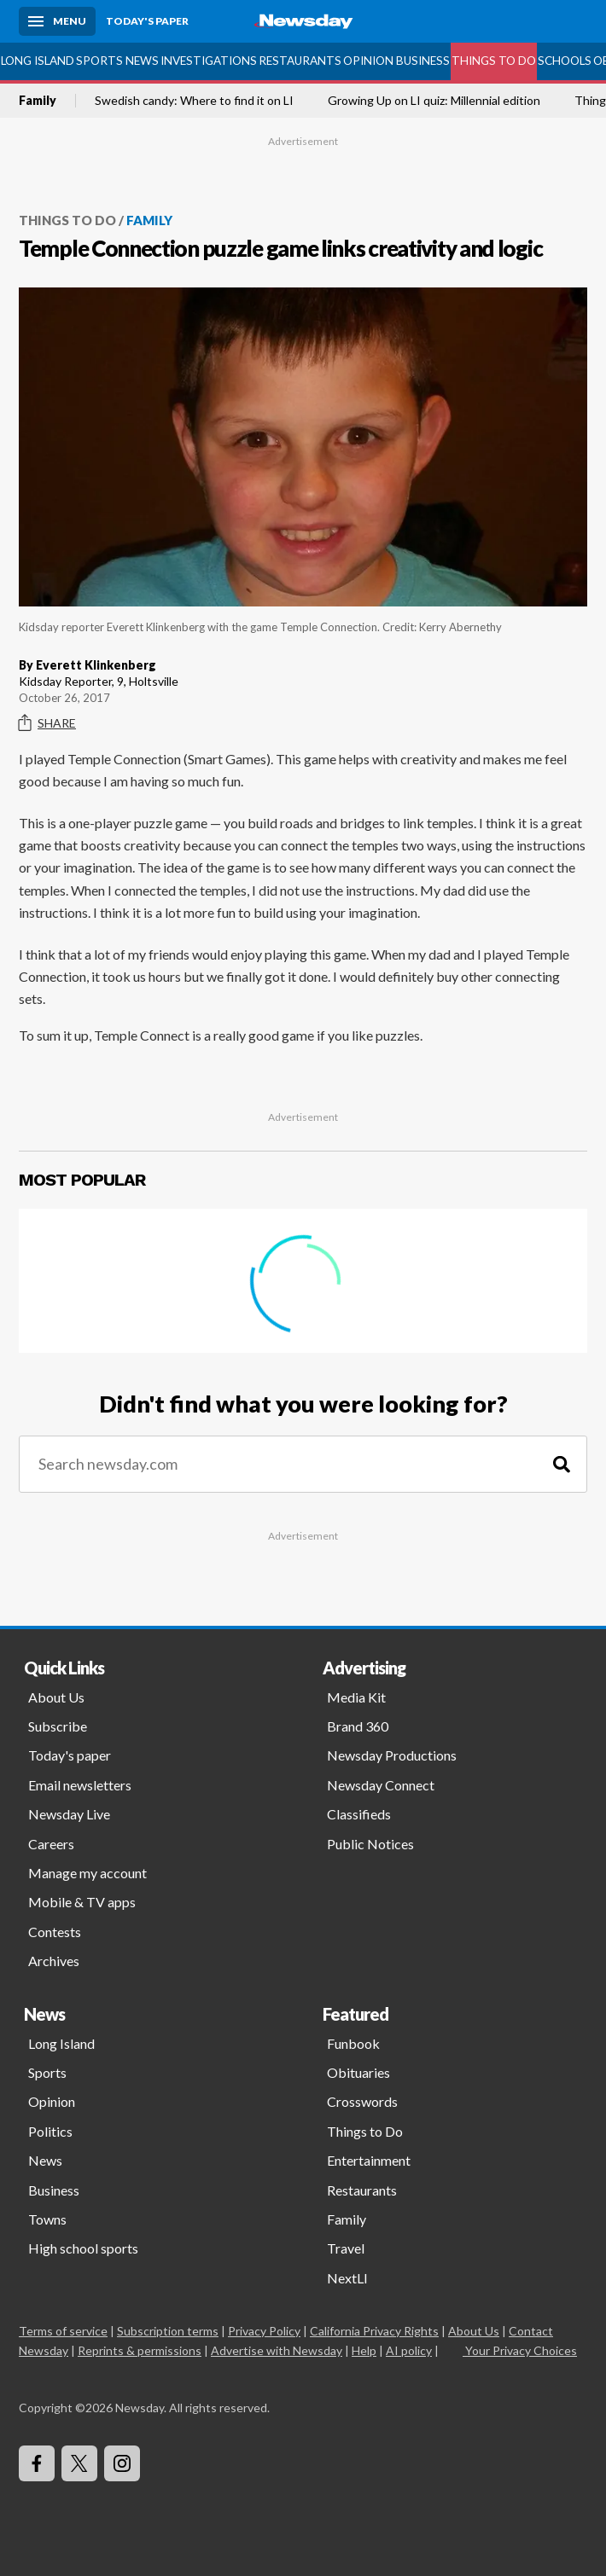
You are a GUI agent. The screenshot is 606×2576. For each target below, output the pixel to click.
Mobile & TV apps (82, 1902)
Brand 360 (357, 1726)
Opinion (368, 60)
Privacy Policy (264, 2331)
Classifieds (359, 1814)
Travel (345, 2248)
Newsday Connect (380, 1785)
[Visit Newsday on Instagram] (122, 2463)
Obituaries (358, 2072)
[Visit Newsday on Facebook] (37, 2463)
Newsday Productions (392, 1755)
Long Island (37, 60)
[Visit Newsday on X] (79, 2463)
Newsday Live (69, 1814)
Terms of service (63, 2331)
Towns (47, 2219)
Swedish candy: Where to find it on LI (194, 100)
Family (37, 100)
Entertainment (369, 2160)
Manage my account (87, 1873)
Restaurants (300, 60)
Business (423, 60)
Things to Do (494, 60)
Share (47, 723)
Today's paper (69, 1755)
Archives (53, 1960)
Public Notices (370, 1844)
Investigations (208, 60)
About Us (56, 1697)
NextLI (347, 2278)
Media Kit (356, 1697)
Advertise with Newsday (276, 2350)
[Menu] (57, 21)
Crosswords (362, 2101)
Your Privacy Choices (520, 2350)
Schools (564, 60)
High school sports (83, 2248)
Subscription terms (168, 2331)
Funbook (353, 2043)
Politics (50, 2131)
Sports (99, 60)
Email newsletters (79, 1785)
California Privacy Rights (374, 2331)
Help (364, 2350)
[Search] (561, 1464)
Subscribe (57, 1726)
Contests (54, 1931)
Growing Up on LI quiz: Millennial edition (434, 100)
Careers (51, 1844)
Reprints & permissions (139, 2350)
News (142, 60)
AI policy (409, 2350)
